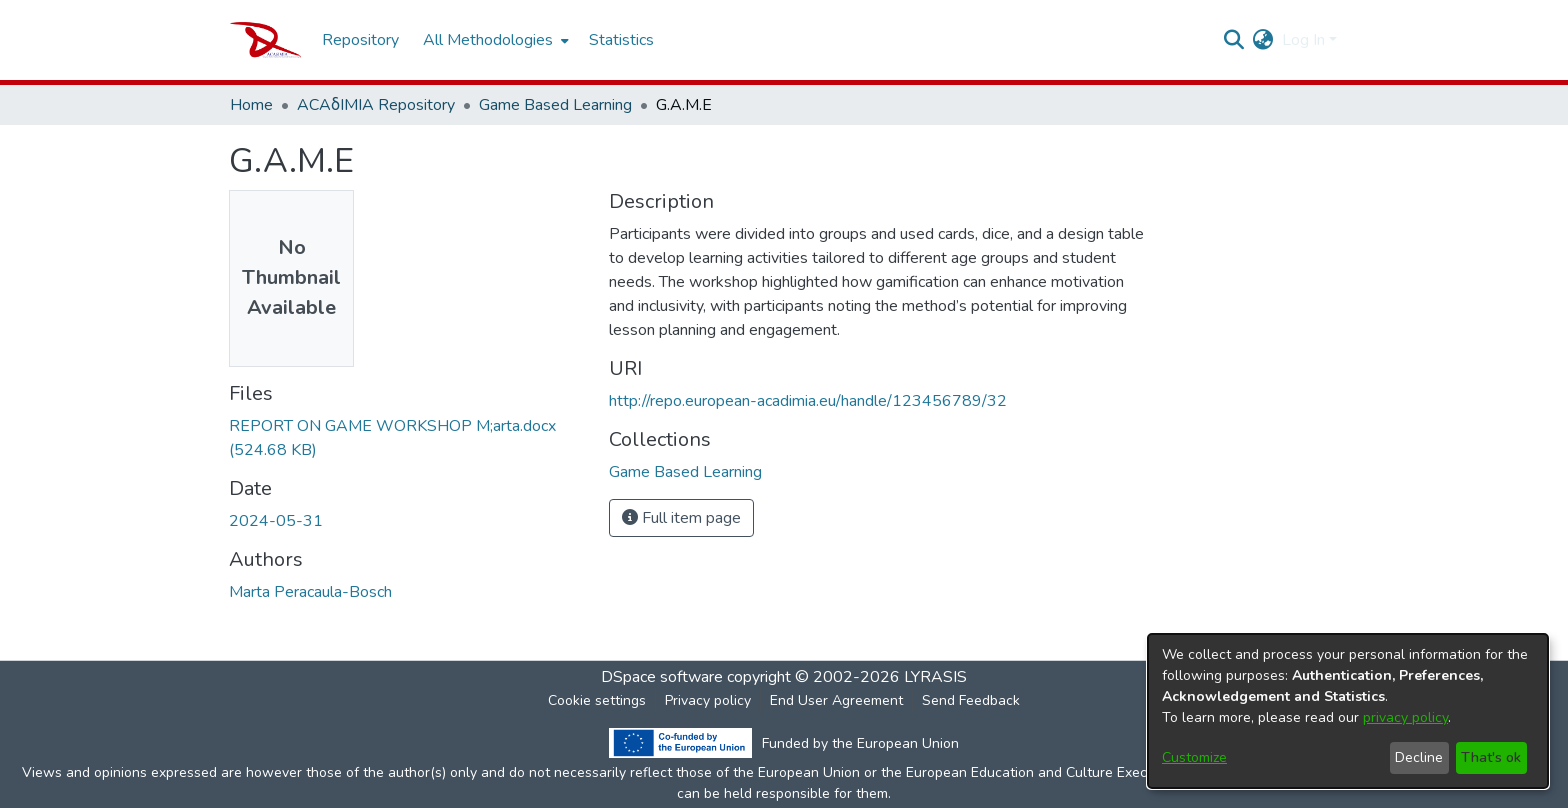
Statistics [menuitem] (621, 40)
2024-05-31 (276, 521)
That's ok (1491, 757)
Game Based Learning (555, 105)
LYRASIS (935, 677)
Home (251, 105)
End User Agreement (836, 700)
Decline (1419, 757)
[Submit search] (1234, 40)
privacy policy (1405, 717)
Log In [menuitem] (1303, 40)
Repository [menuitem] (360, 40)
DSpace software (662, 677)
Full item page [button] (681, 518)
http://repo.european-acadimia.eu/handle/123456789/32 (808, 401)
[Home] (265, 40)
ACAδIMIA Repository (376, 105)
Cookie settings (597, 700)
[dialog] (1348, 711)
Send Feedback (971, 700)
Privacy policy (708, 700)
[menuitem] (494, 40)
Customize (1194, 757)
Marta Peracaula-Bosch (310, 592)
